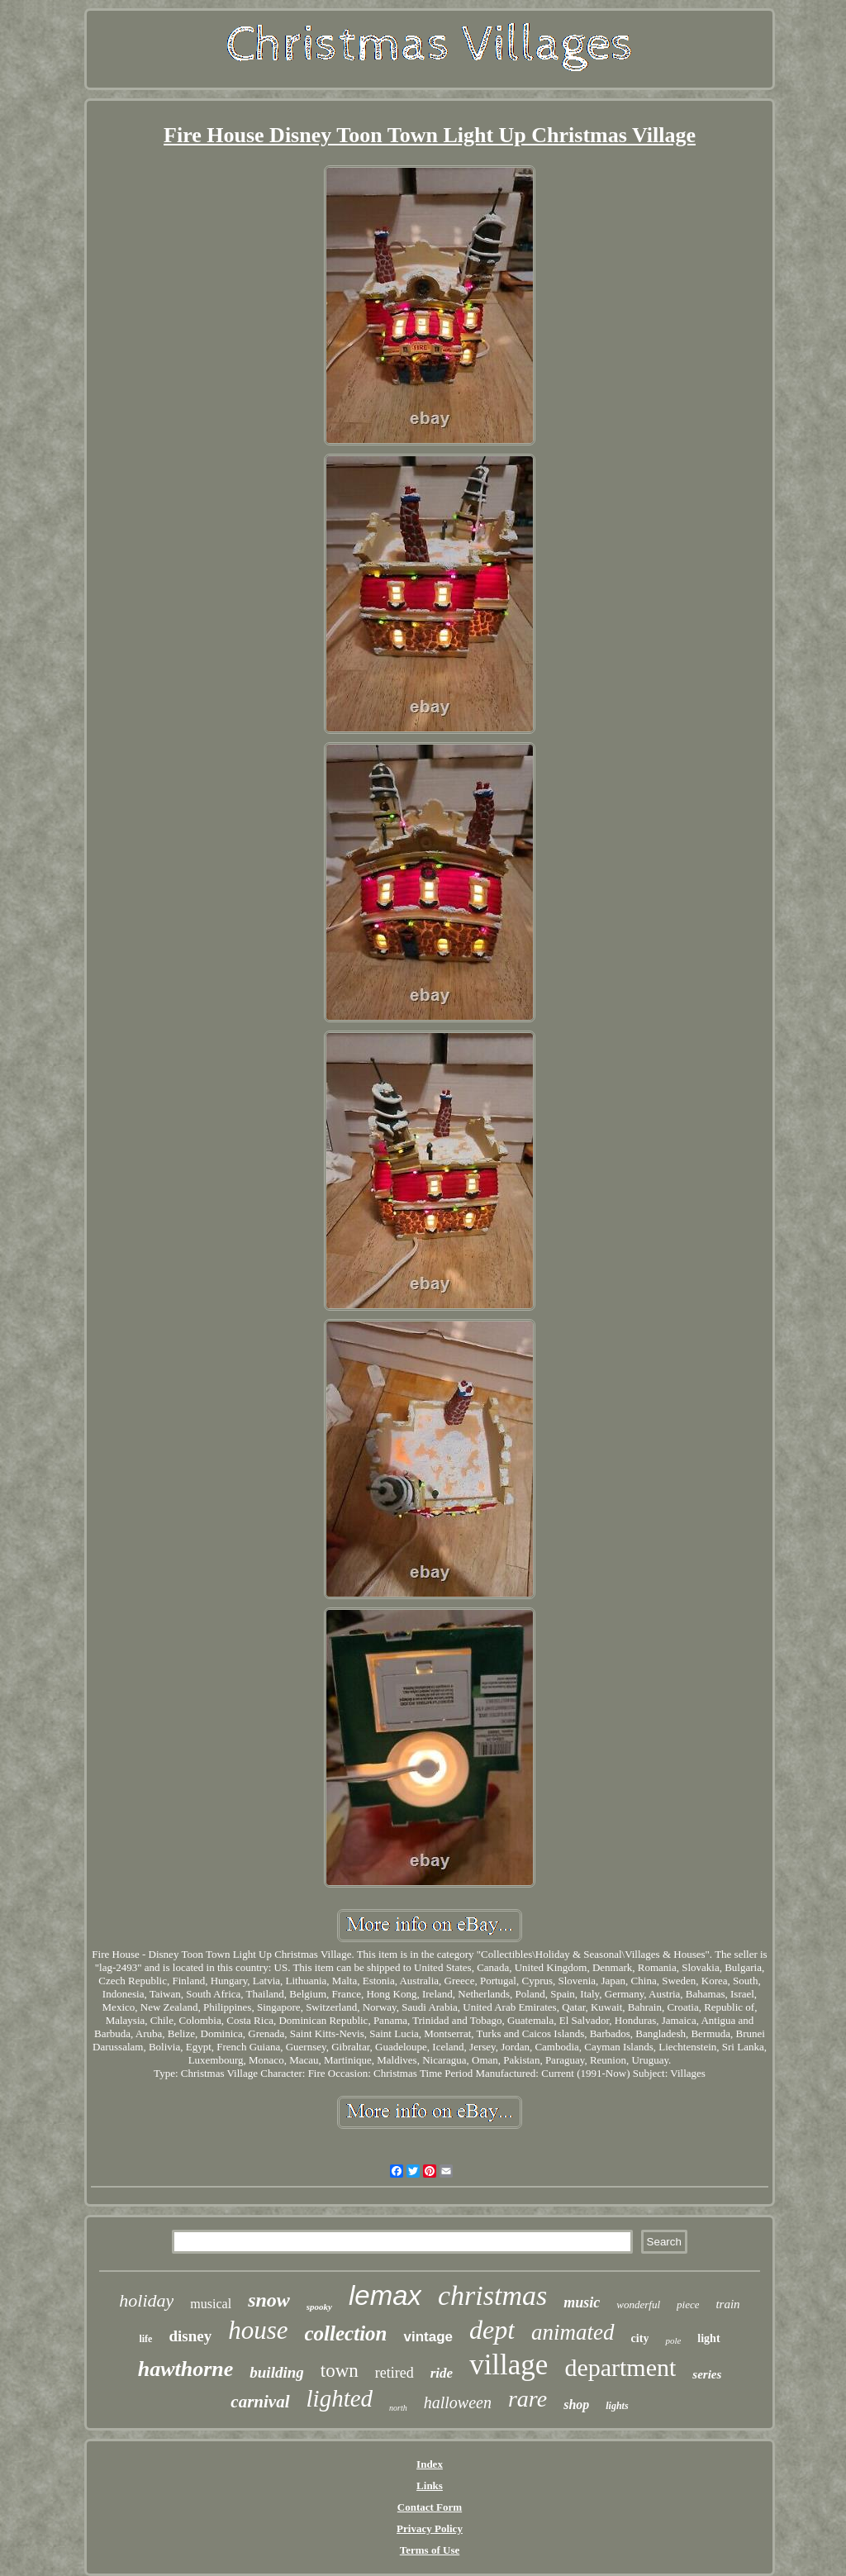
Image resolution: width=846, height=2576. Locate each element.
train (727, 2304)
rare (527, 2399)
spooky (319, 2307)
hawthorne (186, 2369)
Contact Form (429, 2507)
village (508, 2365)
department (620, 2367)
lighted (340, 2398)
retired (394, 2372)
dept (492, 2330)
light (708, 2338)
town (340, 2370)
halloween (458, 2402)
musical (210, 2304)
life (145, 2339)
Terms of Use (429, 2550)
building (276, 2372)
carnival (260, 2402)
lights (617, 2406)
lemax (385, 2295)
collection (346, 2333)
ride (441, 2373)
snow (269, 2300)
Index (429, 2464)
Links (429, 2485)
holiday (146, 2300)
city (640, 2338)
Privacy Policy (430, 2528)
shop (576, 2404)
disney (190, 2336)
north (398, 2407)
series (706, 2374)
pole (673, 2340)
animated (573, 2332)
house (258, 2330)
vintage (428, 2337)
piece (688, 2304)
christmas (492, 2295)
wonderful (638, 2304)
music (581, 2302)
